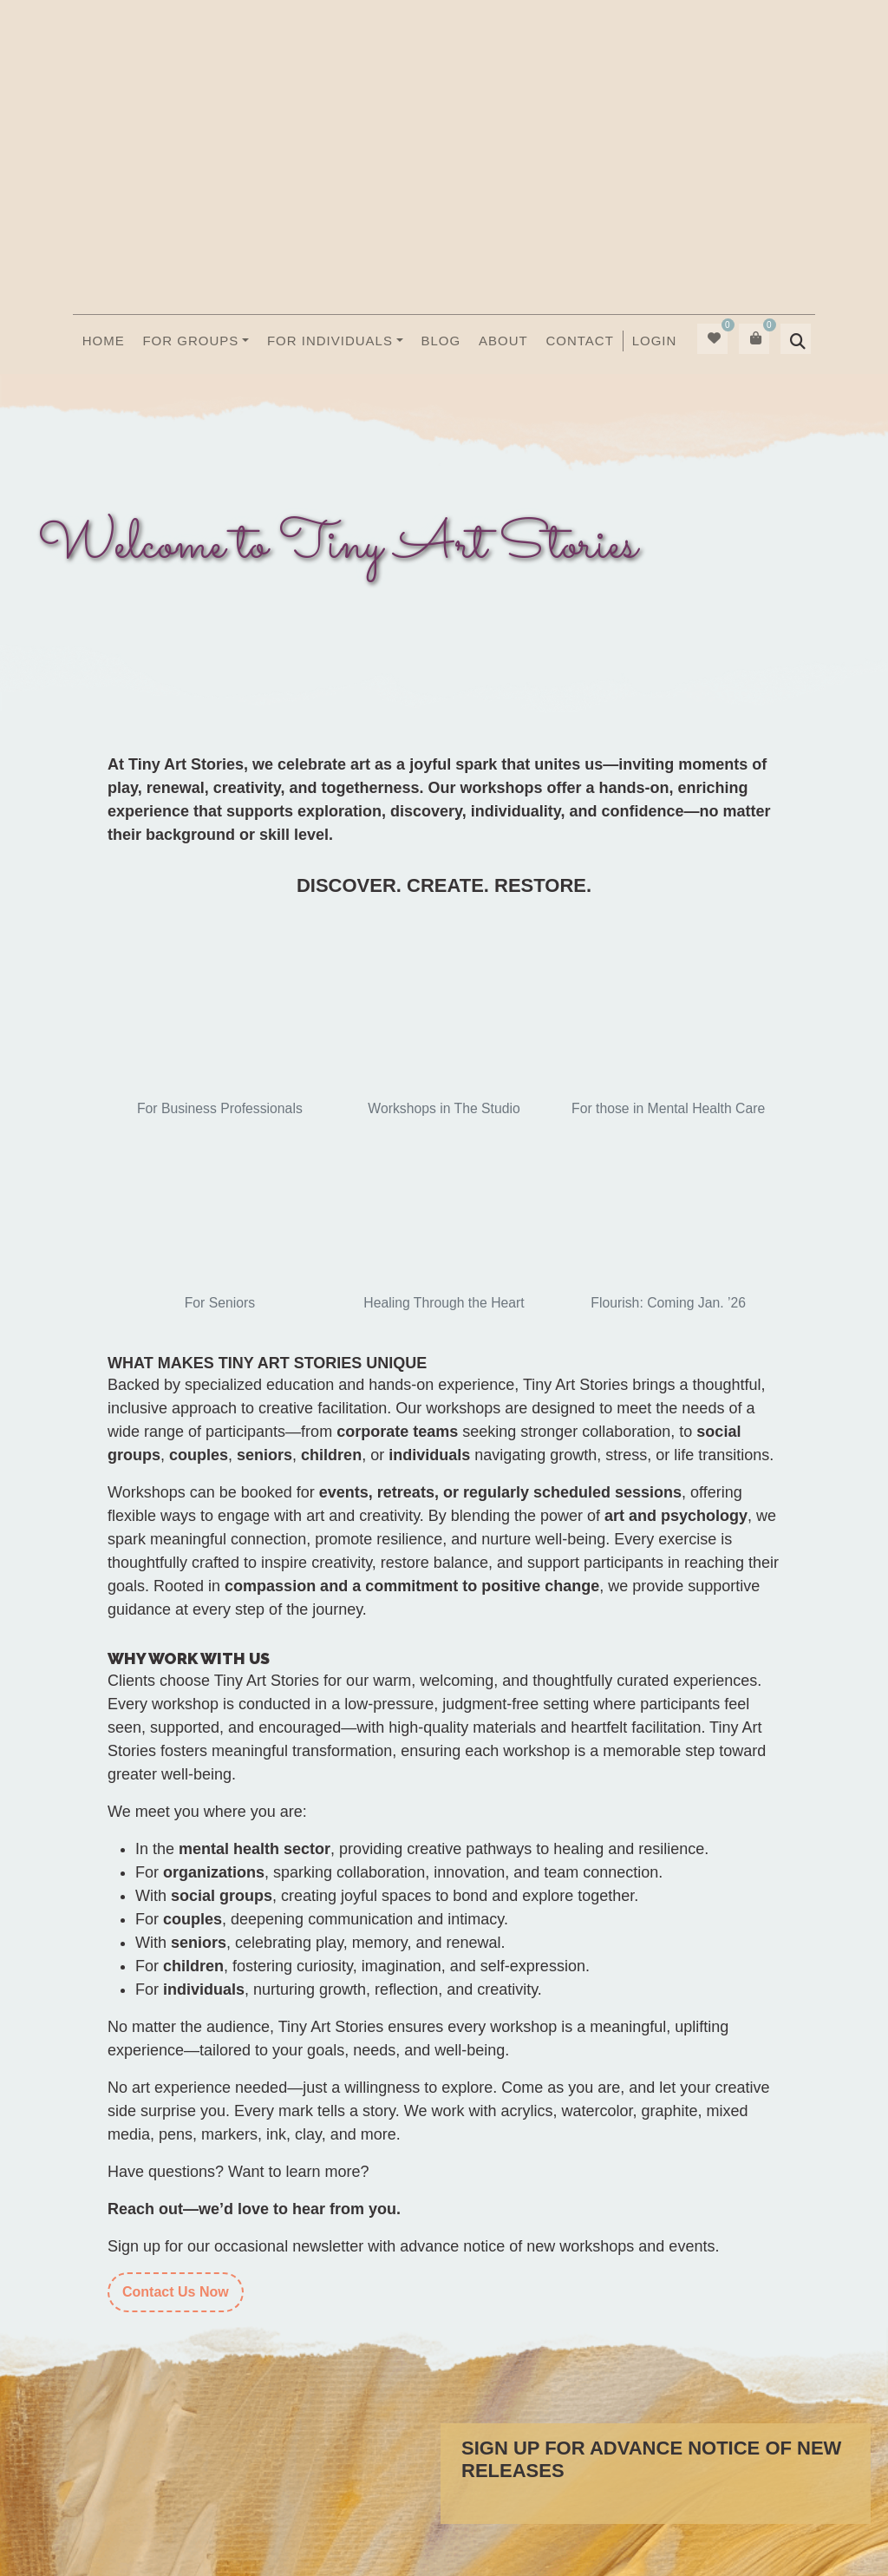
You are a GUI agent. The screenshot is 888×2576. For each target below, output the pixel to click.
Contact (579, 340)
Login (654, 340)
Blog (441, 340)
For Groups (190, 340)
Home (103, 340)
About (503, 340)
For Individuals (330, 340)
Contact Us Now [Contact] (175, 2291)
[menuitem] (654, 341)
